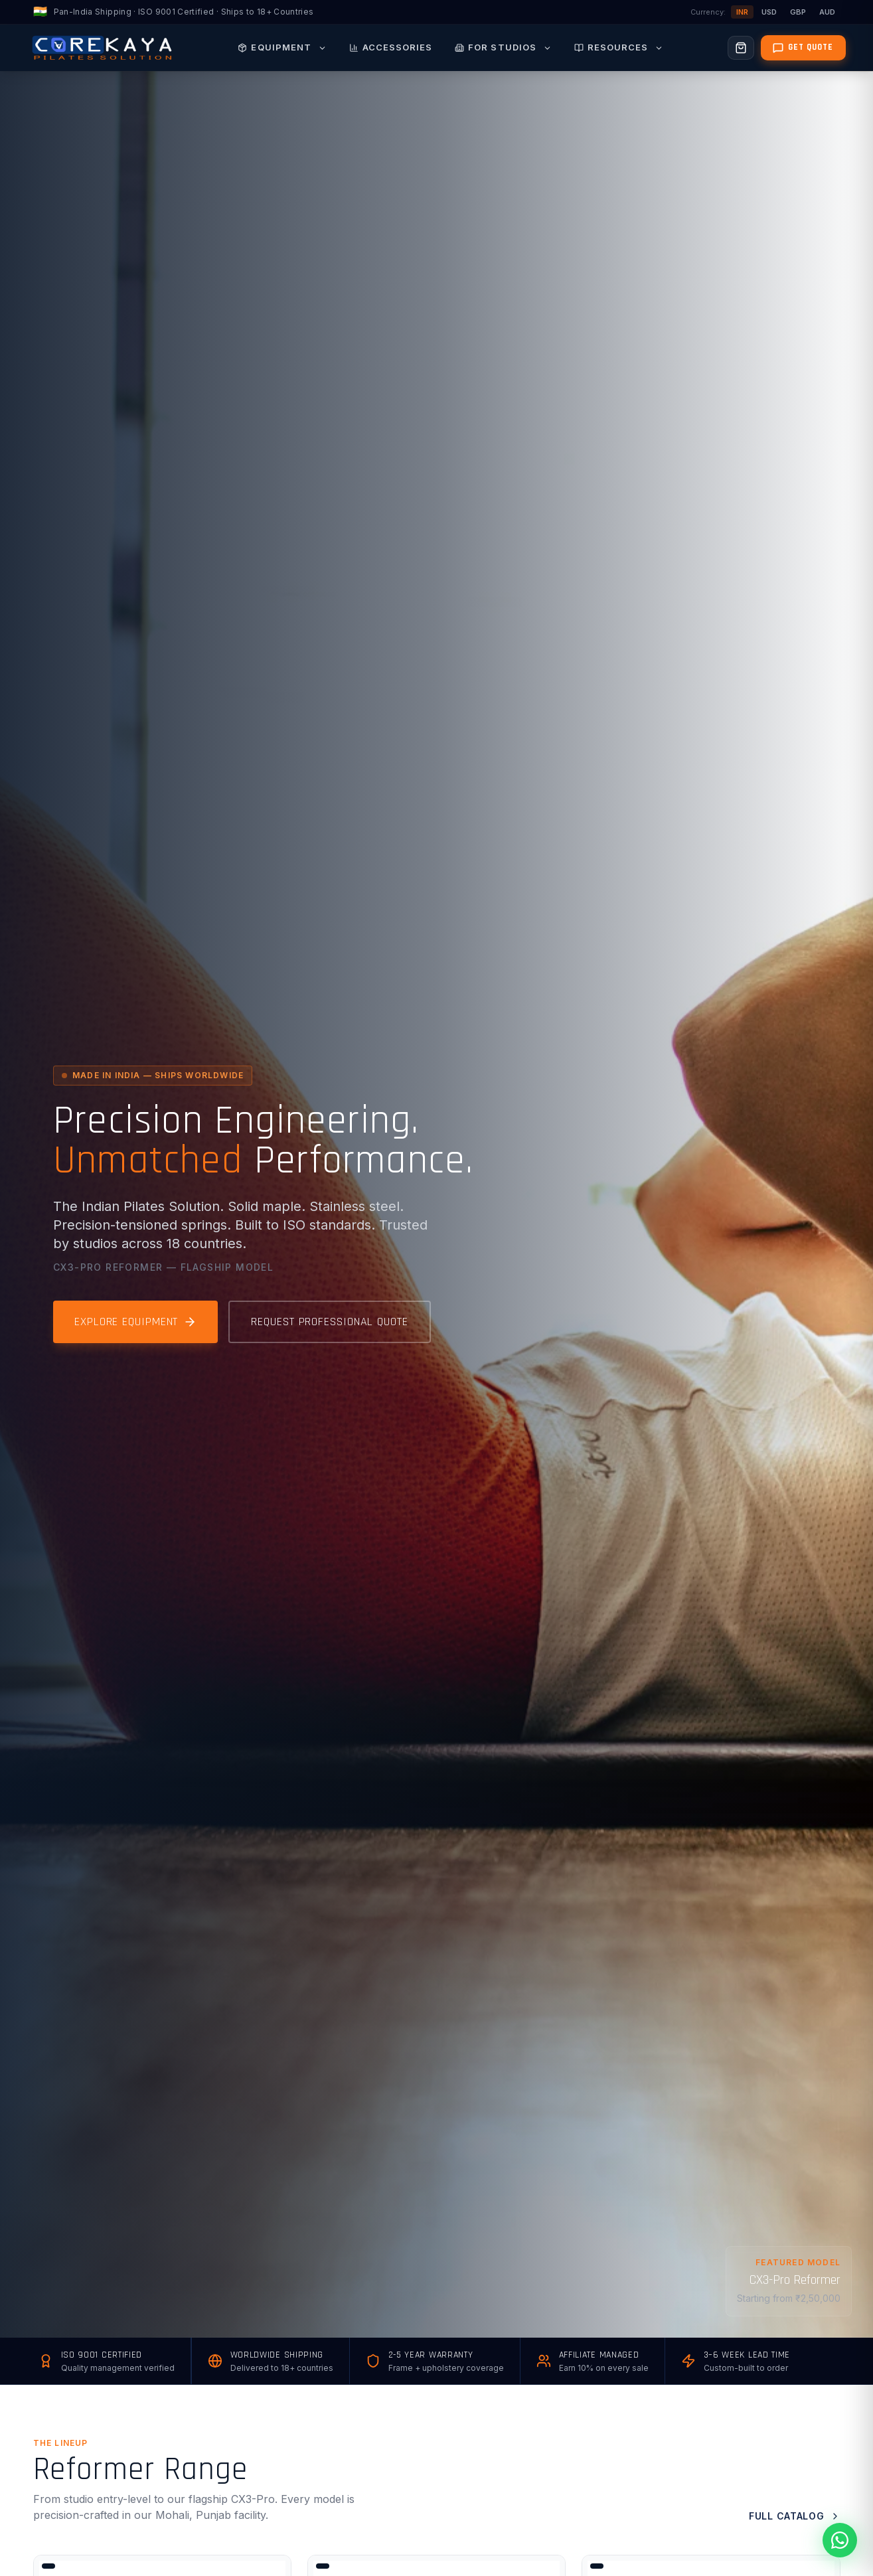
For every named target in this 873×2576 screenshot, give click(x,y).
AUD (827, 12)
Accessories (390, 47)
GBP (798, 12)
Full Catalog (794, 2516)
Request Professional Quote (329, 1321)
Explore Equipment (135, 1321)
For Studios (503, 47)
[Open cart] (741, 48)
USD (769, 12)
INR (742, 12)
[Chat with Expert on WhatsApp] (800, 2540)
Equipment (282, 47)
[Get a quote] (803, 47)
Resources (618, 47)
